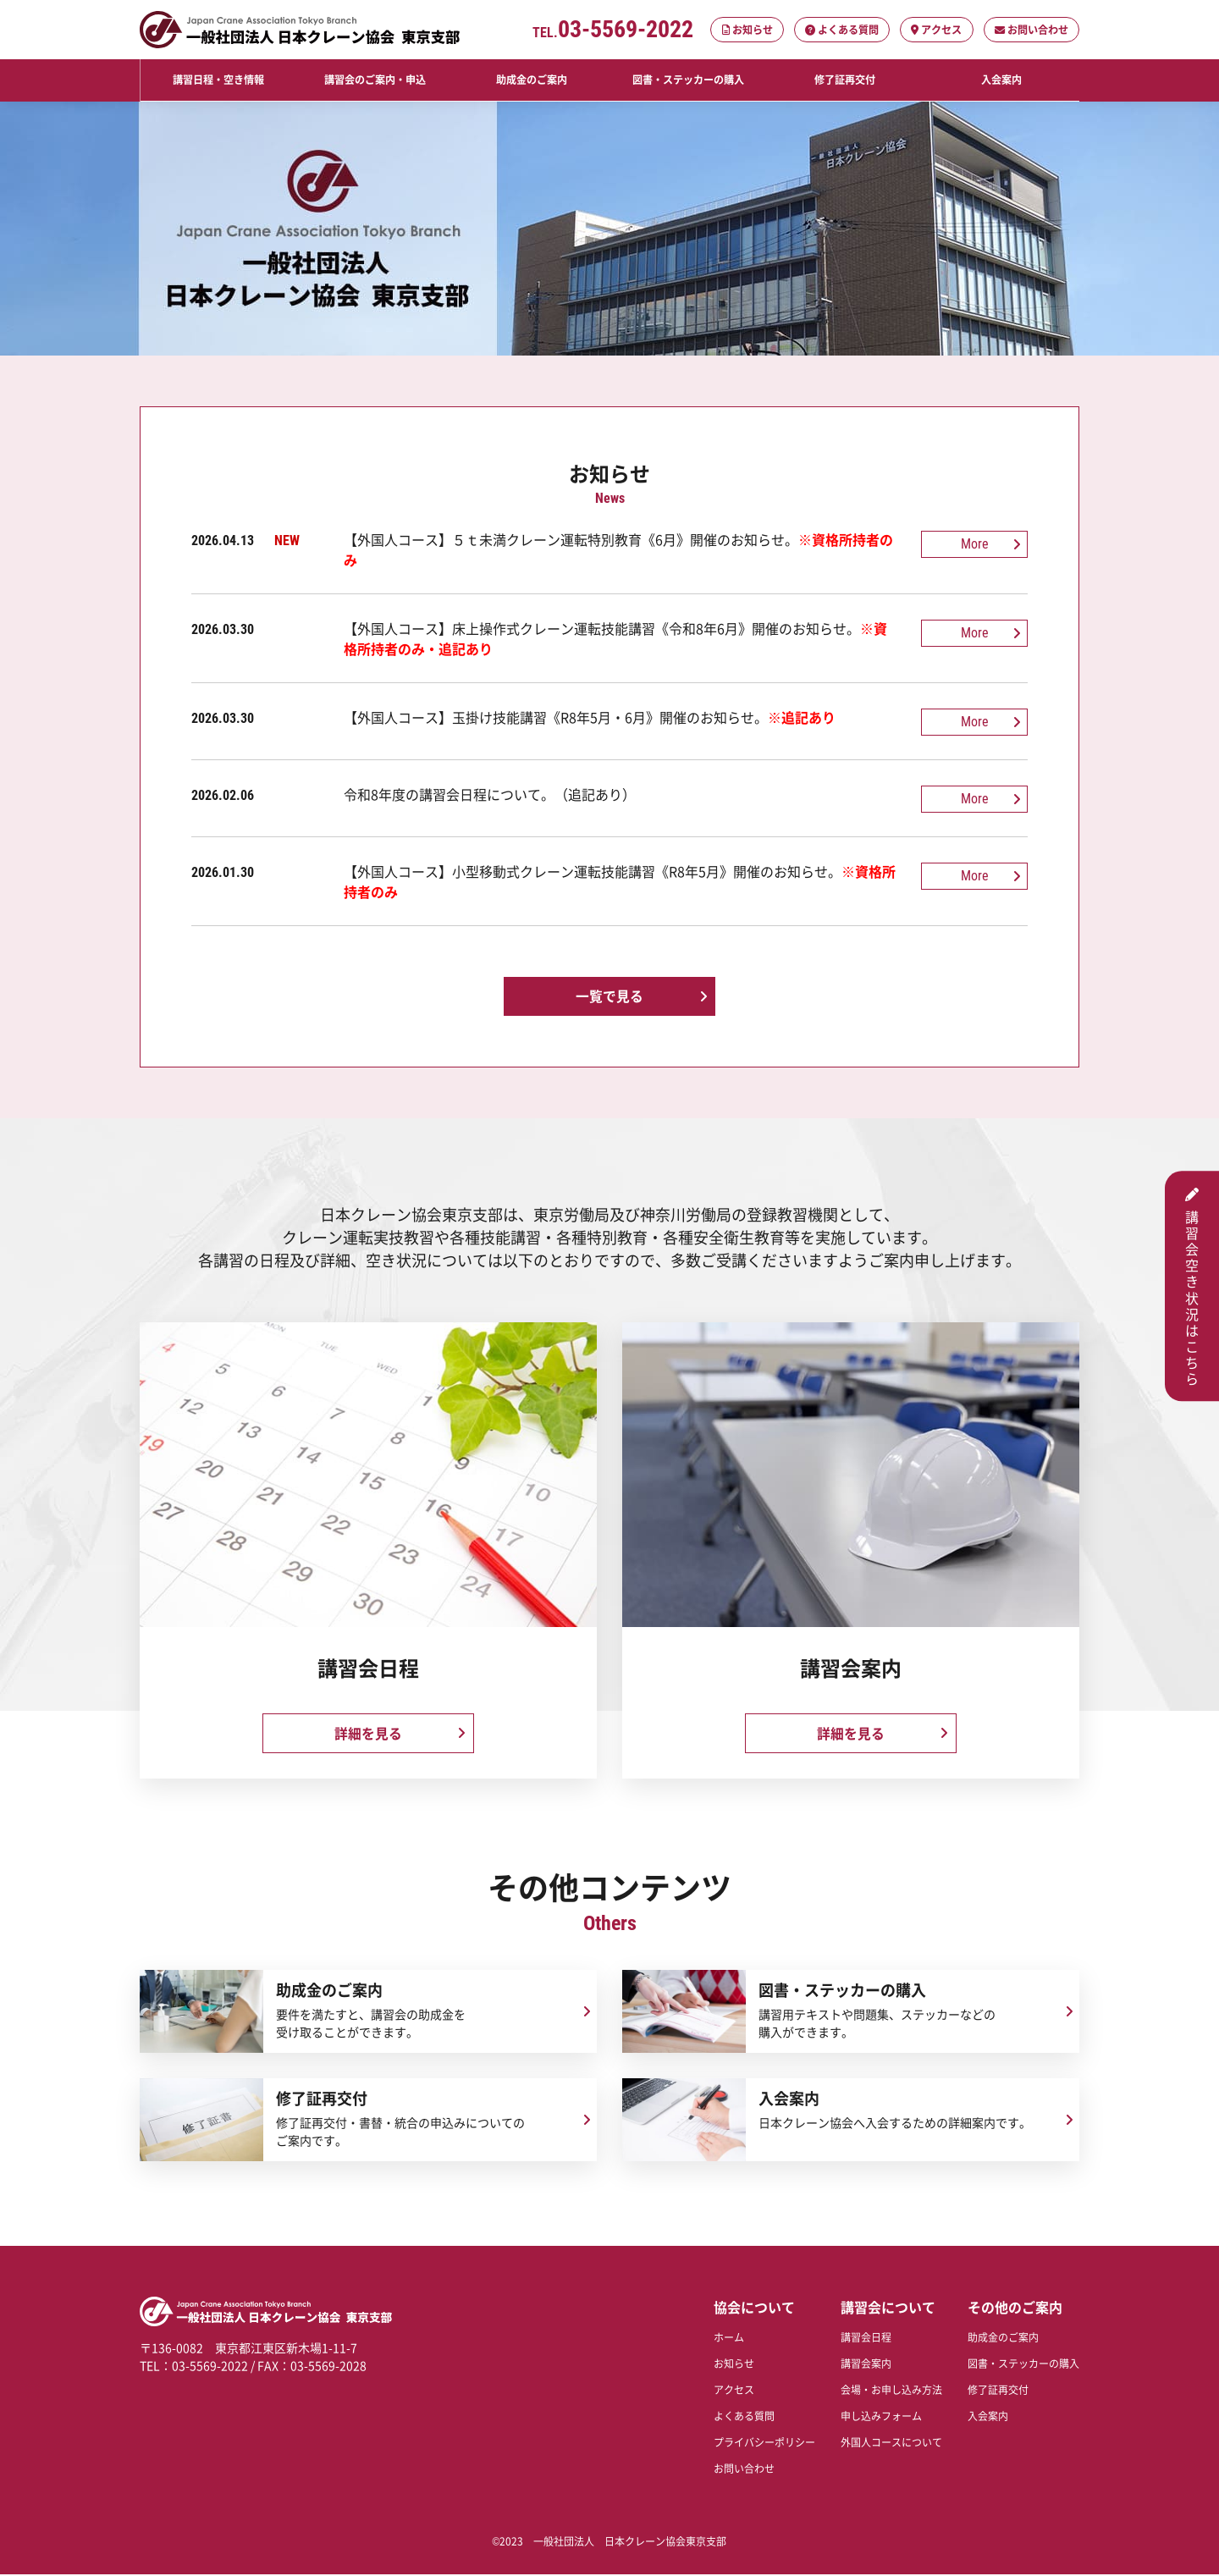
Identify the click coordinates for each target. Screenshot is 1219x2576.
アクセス (937, 29)
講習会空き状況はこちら (1192, 1286)
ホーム (729, 2338)
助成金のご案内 (531, 80)
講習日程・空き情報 (218, 80)
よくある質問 (843, 29)
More (977, 542)
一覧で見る (609, 993)
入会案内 (1000, 80)
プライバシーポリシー (764, 2443)
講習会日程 (866, 2338)
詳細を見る (368, 1731)
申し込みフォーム (881, 2417)
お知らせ (748, 29)
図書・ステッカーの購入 (687, 80)
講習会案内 (866, 2365)
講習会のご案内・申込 (375, 80)
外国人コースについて (891, 2443)
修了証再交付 (844, 80)
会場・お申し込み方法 (891, 2391)
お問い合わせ (1031, 29)
